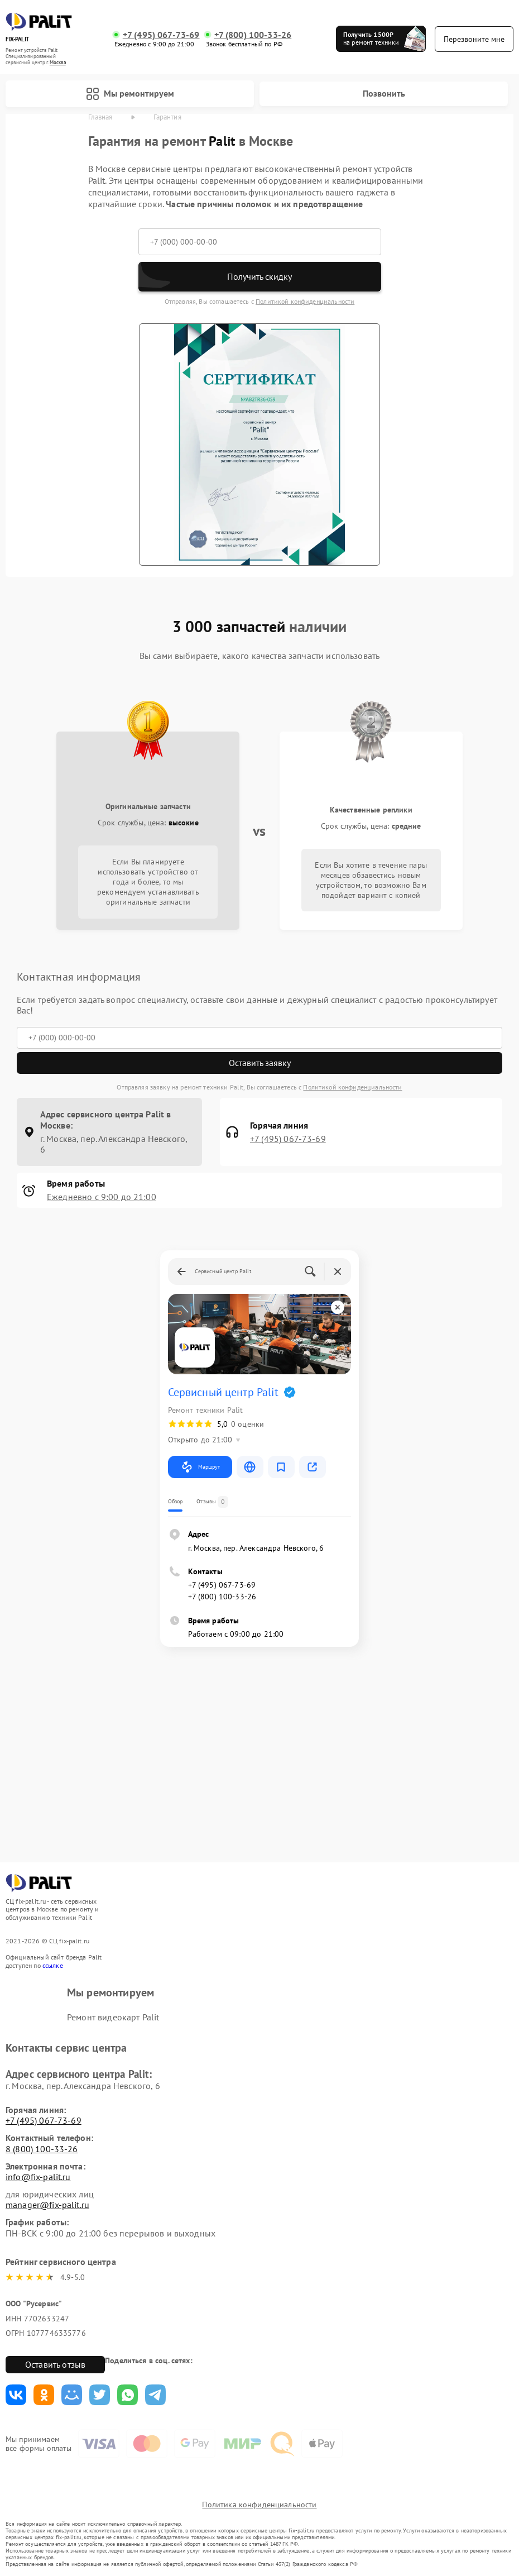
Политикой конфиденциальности (305, 301)
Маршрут (200, 1467)
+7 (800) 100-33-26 (253, 35)
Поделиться (16, 2394)
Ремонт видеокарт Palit (113, 2017)
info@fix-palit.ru (38, 2176)
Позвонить (384, 93)
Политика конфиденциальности (259, 2504)
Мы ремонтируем (130, 94)
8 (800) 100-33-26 (42, 2148)
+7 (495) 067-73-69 (161, 35)
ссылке (52, 1965)
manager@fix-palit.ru (47, 2204)
